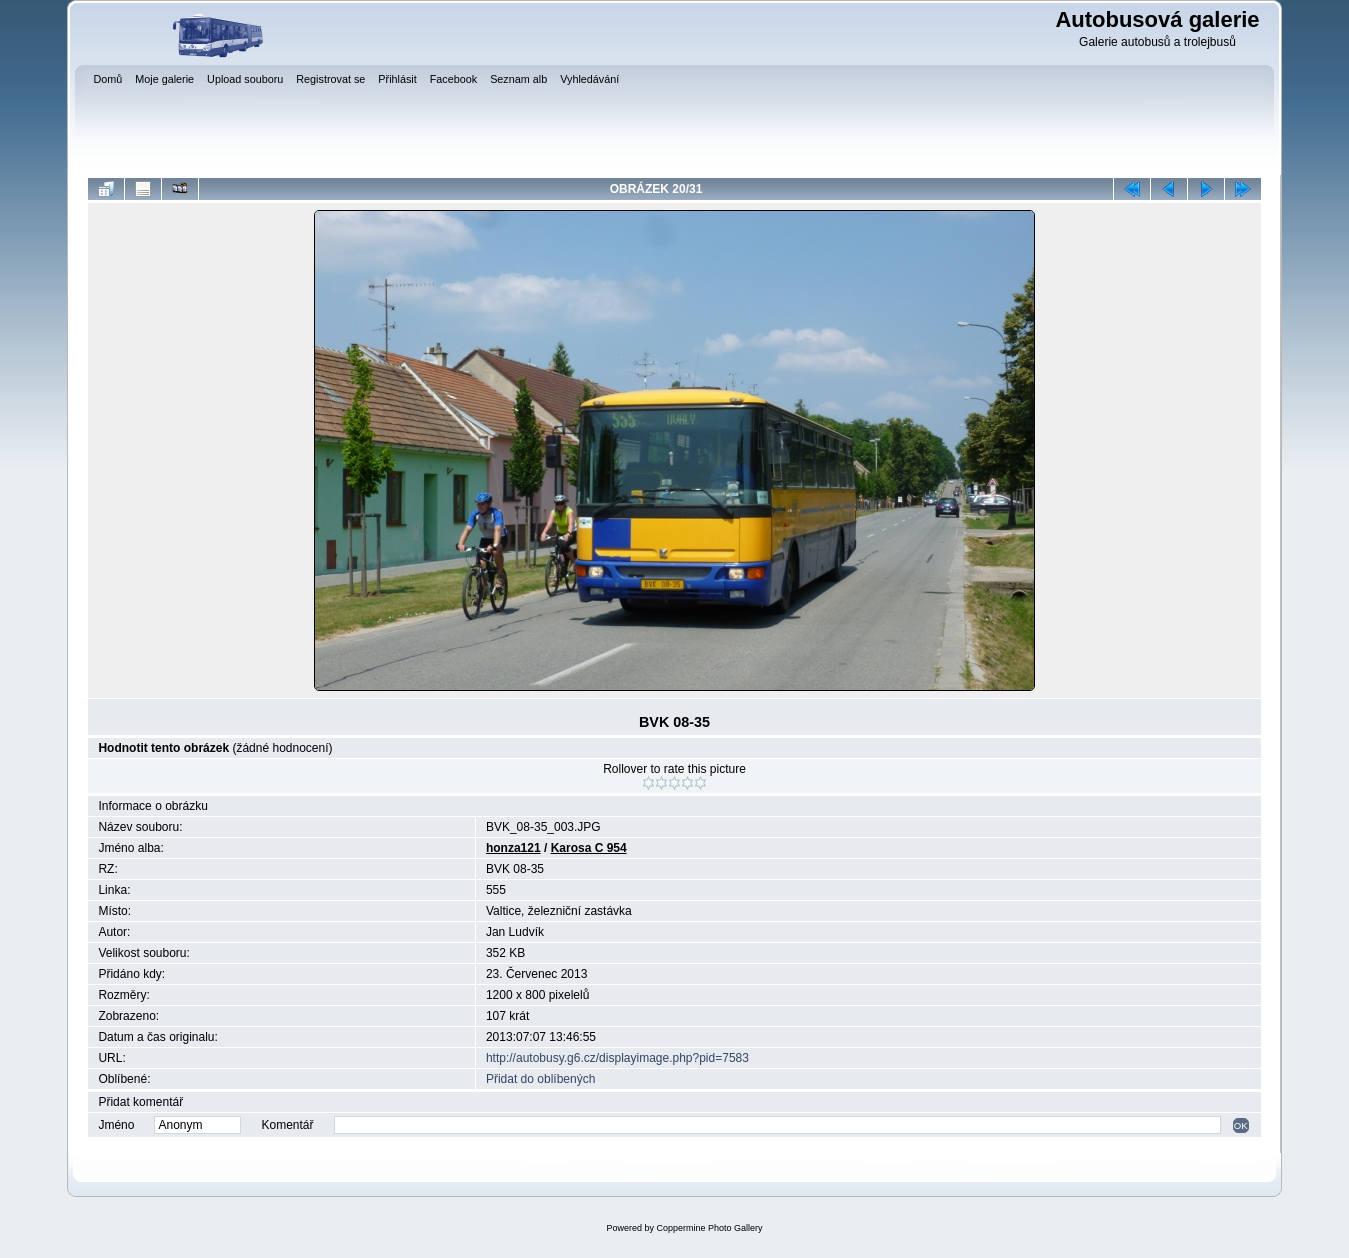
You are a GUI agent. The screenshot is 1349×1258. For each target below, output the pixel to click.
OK (1241, 1125)
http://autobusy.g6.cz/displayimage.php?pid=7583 (617, 1058)
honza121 (513, 848)
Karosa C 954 (589, 848)
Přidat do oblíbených (540, 1079)
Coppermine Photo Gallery (709, 1228)
